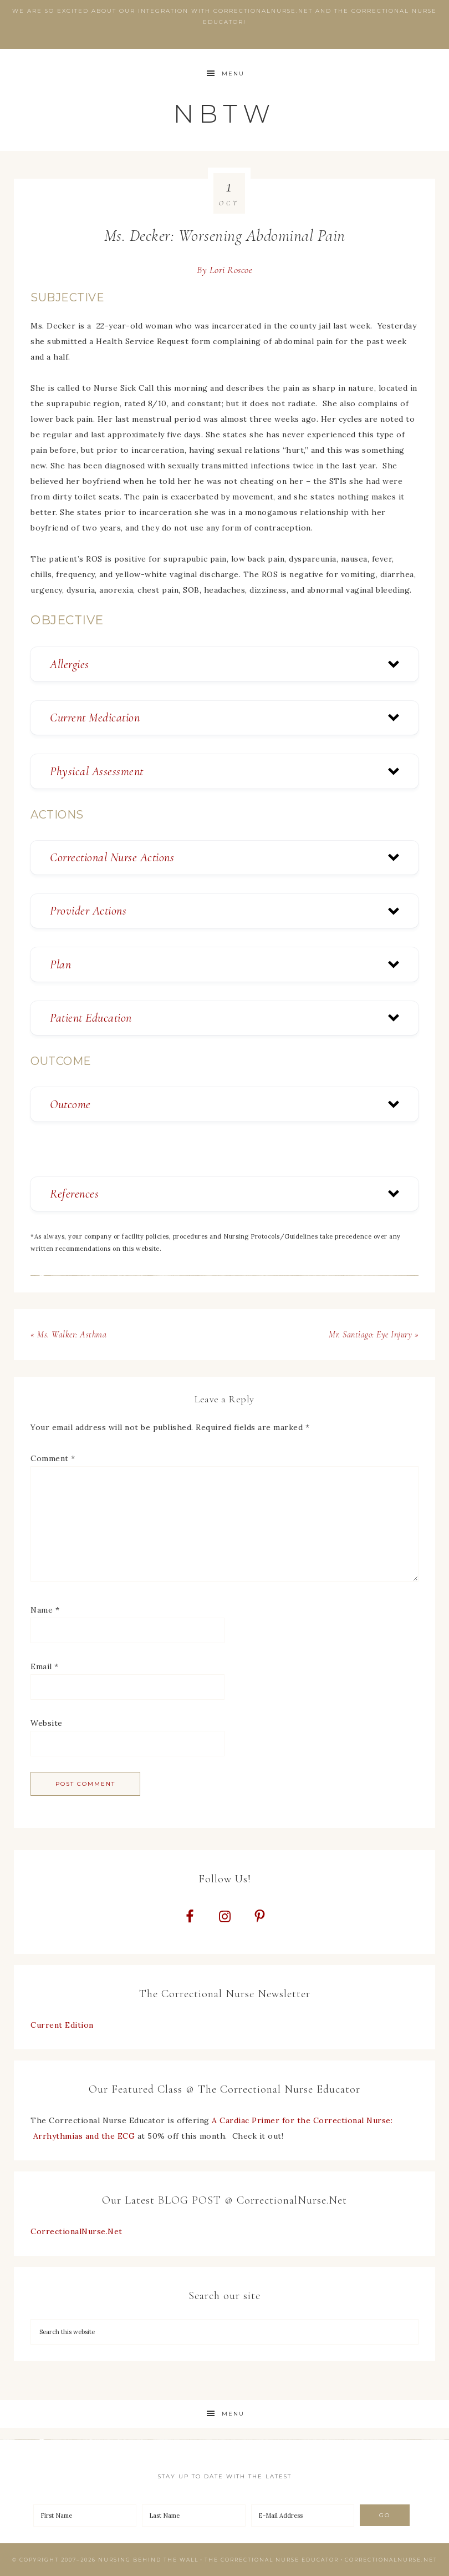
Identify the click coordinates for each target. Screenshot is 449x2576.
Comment (52, 1458)
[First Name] (84, 2515)
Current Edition (62, 2025)
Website (46, 1723)
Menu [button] (233, 73)
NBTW (224, 113)
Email (44, 1666)
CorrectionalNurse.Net (76, 2231)
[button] (224, 664)
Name (44, 1610)
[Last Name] (193, 2515)
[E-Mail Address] (302, 2515)
